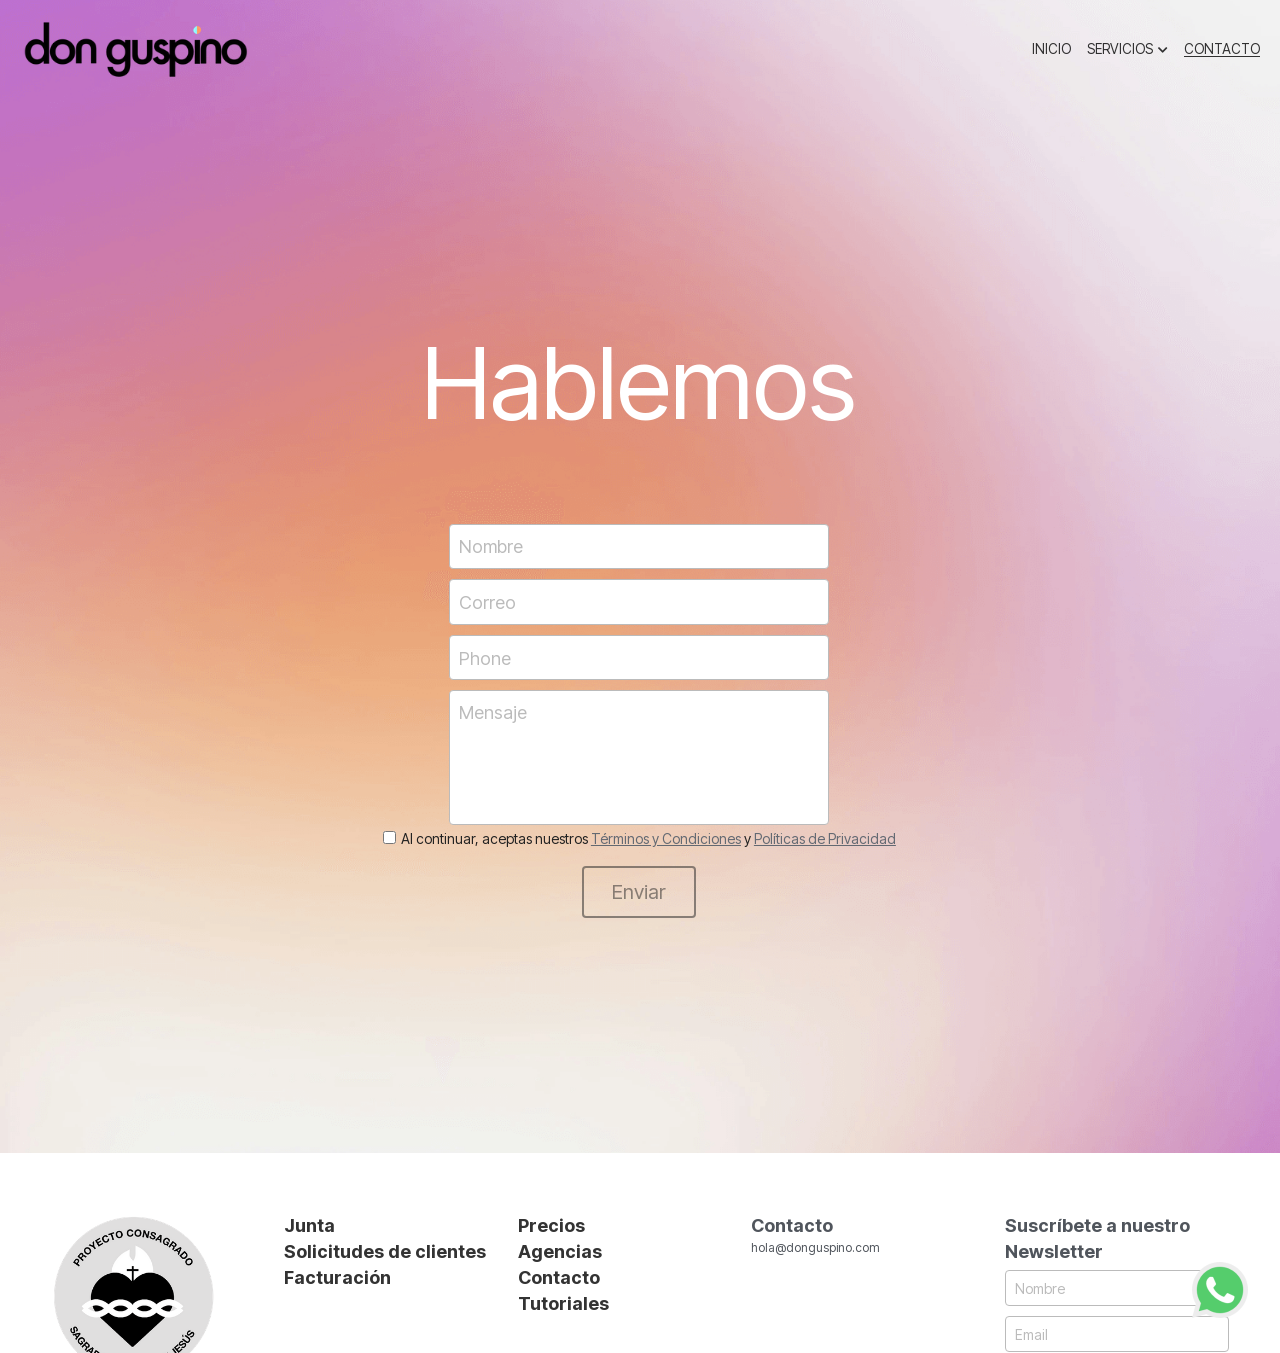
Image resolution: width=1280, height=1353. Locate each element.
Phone (485, 657)
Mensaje (493, 712)
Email (1056, 1334)
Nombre (491, 546)
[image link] (135, 48)
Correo (487, 602)
